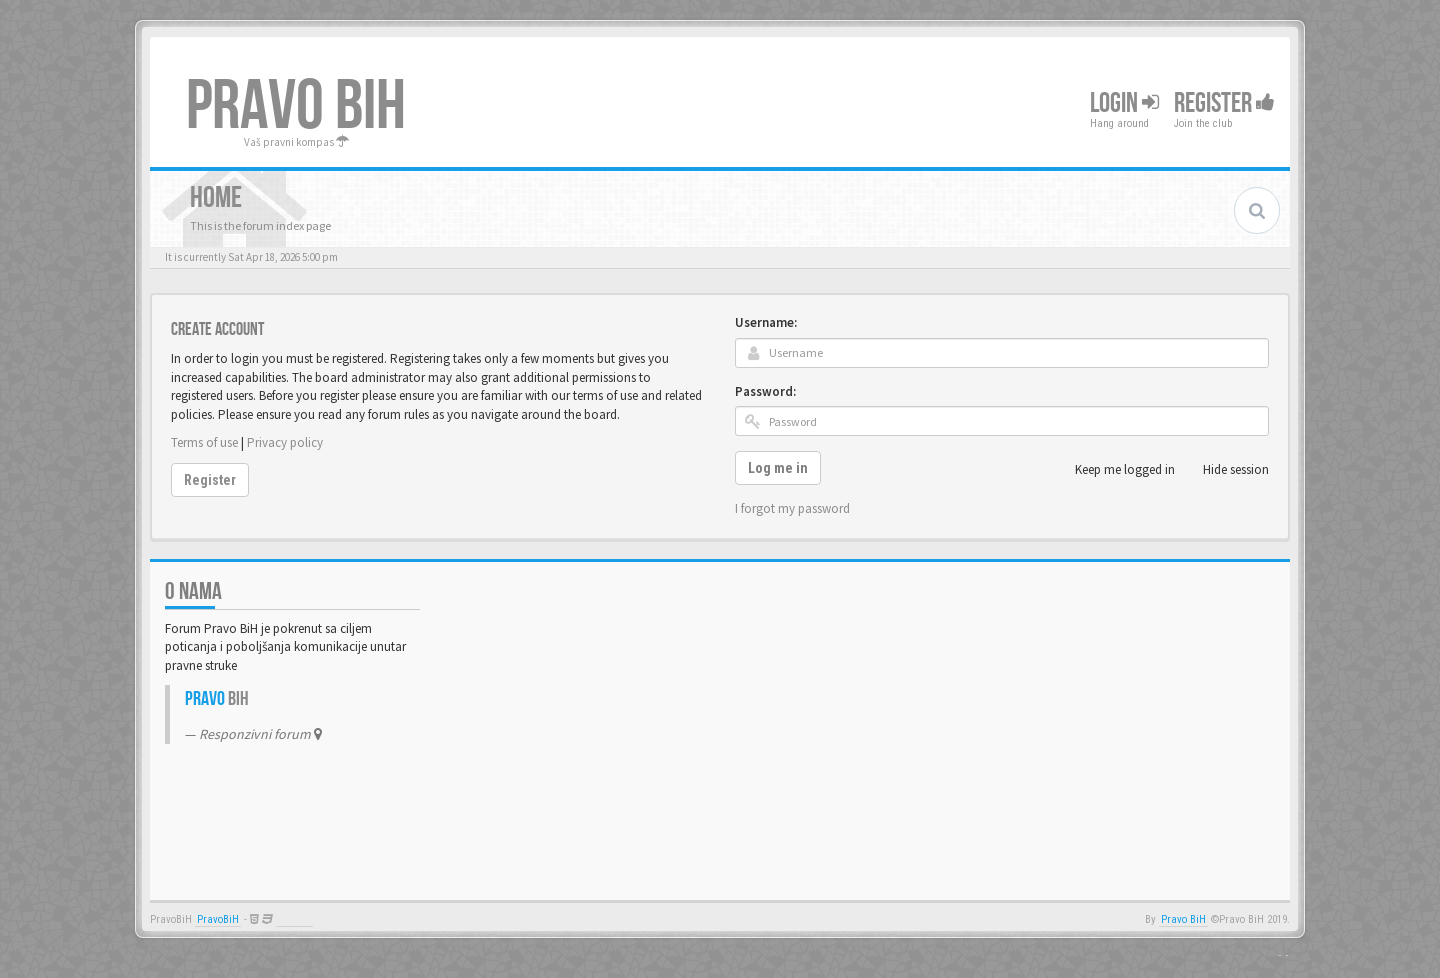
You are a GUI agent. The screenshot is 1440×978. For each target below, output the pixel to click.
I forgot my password (792, 508)
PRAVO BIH (296, 107)
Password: (765, 391)
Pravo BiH (1183, 919)
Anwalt (294, 919)
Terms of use (204, 442)
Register (1224, 103)
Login (1124, 103)
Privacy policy (285, 442)
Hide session (1225, 470)
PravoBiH (218, 919)
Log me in (778, 468)
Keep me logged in (1114, 470)
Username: (766, 322)
